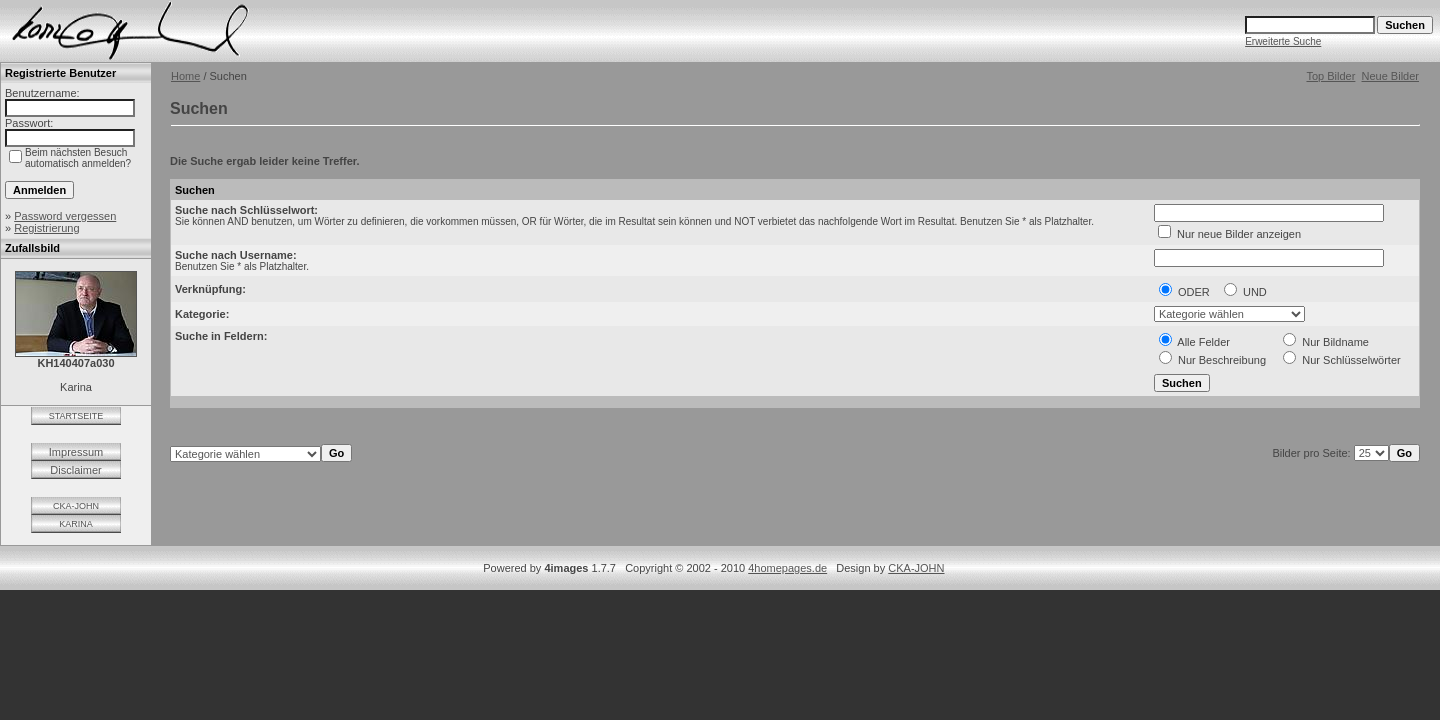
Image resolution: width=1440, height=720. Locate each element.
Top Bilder (1330, 76)
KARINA (76, 524)
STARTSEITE (76, 416)
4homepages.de (787, 568)
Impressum (76, 452)
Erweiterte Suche (1283, 41)
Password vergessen (65, 216)
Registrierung (46, 228)
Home (185, 76)
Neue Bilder (1390, 76)
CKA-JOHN (76, 506)
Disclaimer (75, 470)
